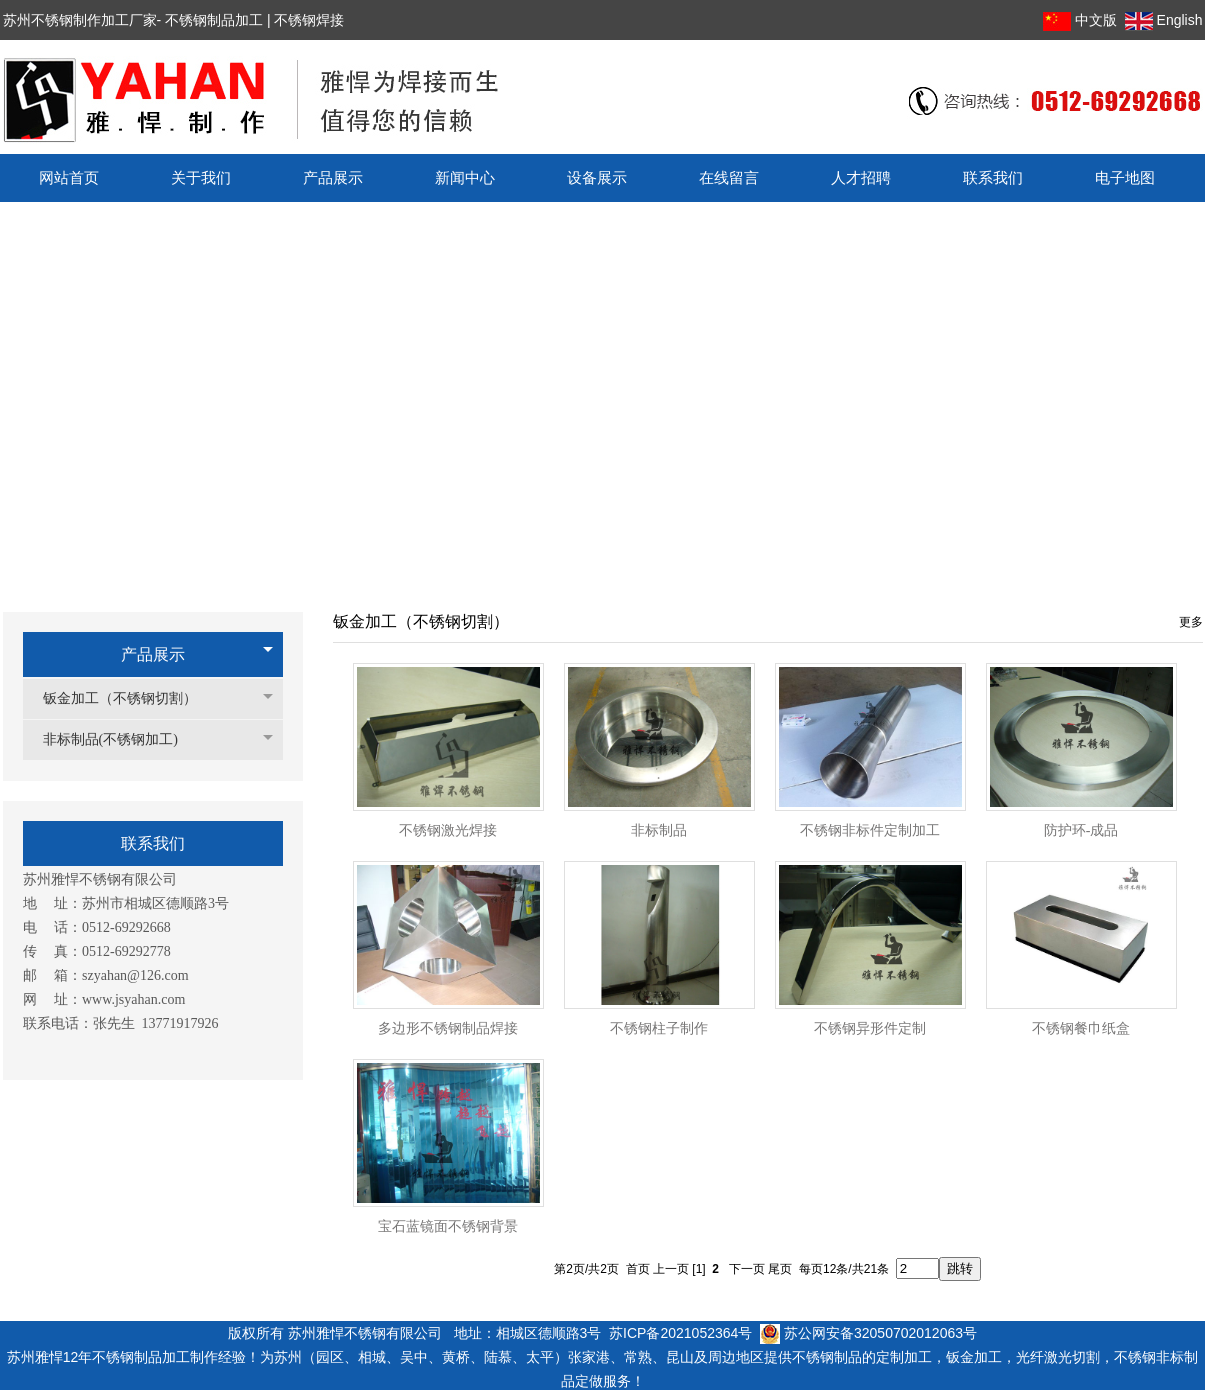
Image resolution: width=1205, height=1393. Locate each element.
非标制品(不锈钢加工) (120, 739)
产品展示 (153, 654)
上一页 (671, 1269)
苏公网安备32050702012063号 (868, 1333)
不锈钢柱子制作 (659, 1028)
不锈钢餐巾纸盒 (1081, 1028)
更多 (1191, 622)
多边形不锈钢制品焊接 (448, 1028)
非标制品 (659, 830)
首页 (638, 1269)
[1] (698, 1269)
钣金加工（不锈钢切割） (130, 698)
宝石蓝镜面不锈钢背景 (448, 1226)
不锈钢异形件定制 (870, 1028)
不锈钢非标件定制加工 (870, 830)
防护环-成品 (1081, 830)
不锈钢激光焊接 (448, 830)
